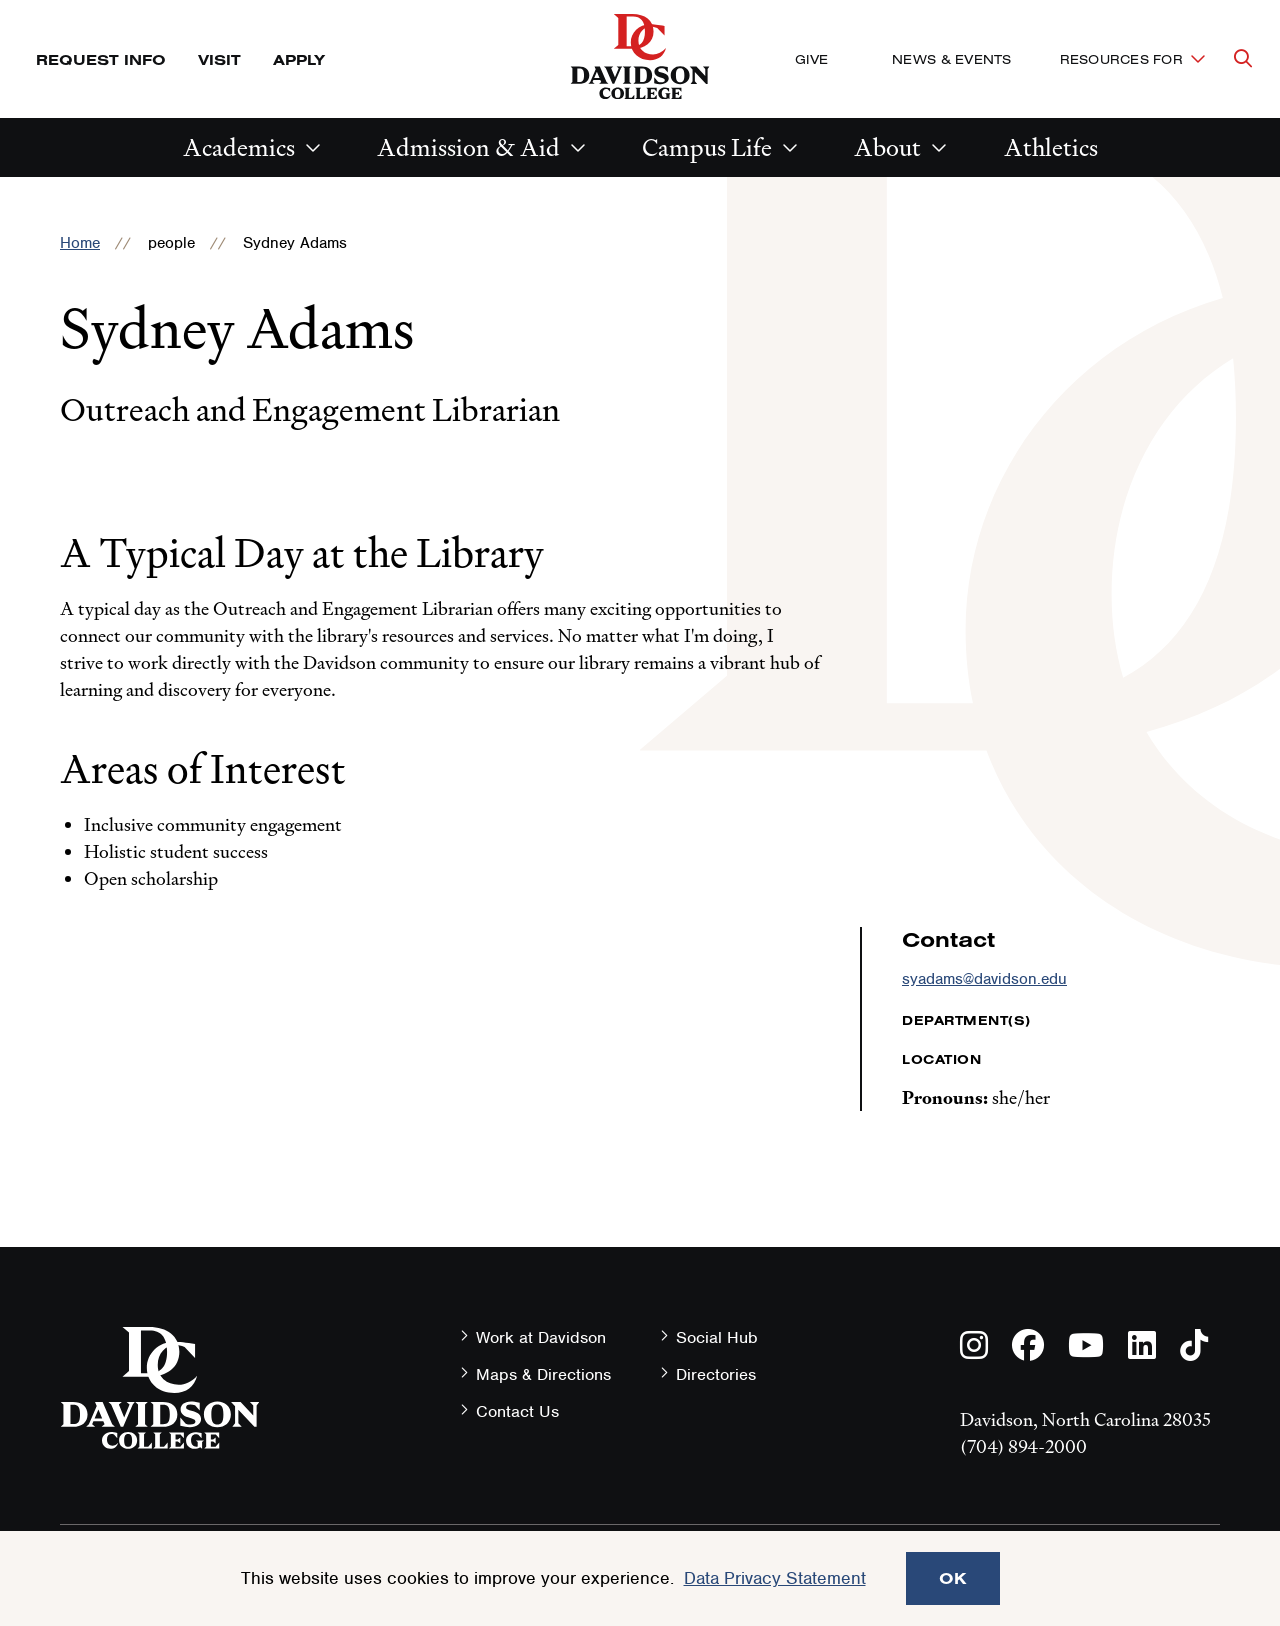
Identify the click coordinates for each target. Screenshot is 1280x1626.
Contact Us (517, 1411)
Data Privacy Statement (775, 1578)
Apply (299, 59)
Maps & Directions (543, 1374)
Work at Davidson (541, 1337)
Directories (716, 1374)
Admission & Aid (468, 147)
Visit (219, 59)
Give (811, 59)
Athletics (1051, 147)
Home (80, 243)
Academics (239, 147)
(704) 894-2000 (1023, 1446)
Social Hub (717, 1337)
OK (953, 1578)
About (887, 147)
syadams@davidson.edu (984, 979)
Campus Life (707, 147)
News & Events (951, 59)
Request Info (101, 59)
